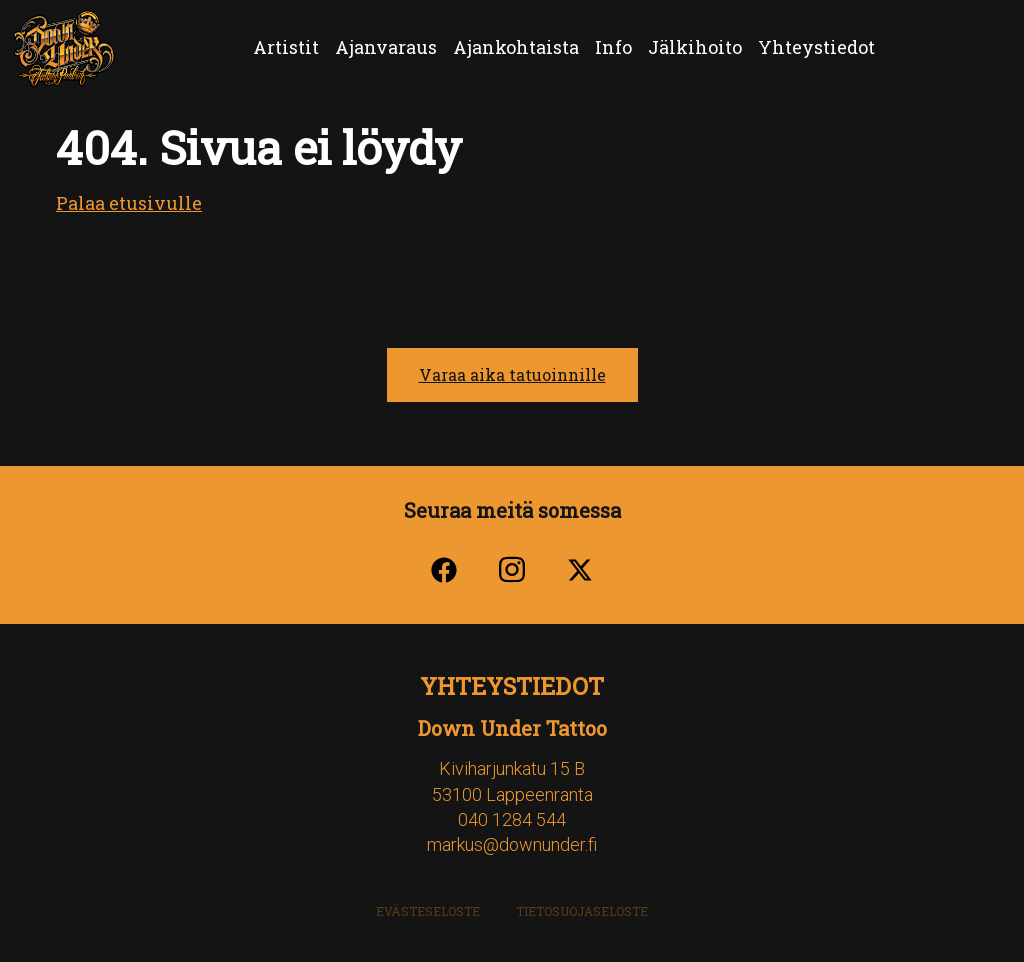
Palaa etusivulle (129, 203)
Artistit (286, 47)
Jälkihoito (695, 47)
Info (613, 47)
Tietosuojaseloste (582, 911)
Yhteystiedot (816, 47)
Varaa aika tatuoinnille (512, 374)
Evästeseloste (428, 911)
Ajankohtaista (516, 47)
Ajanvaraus (386, 47)
